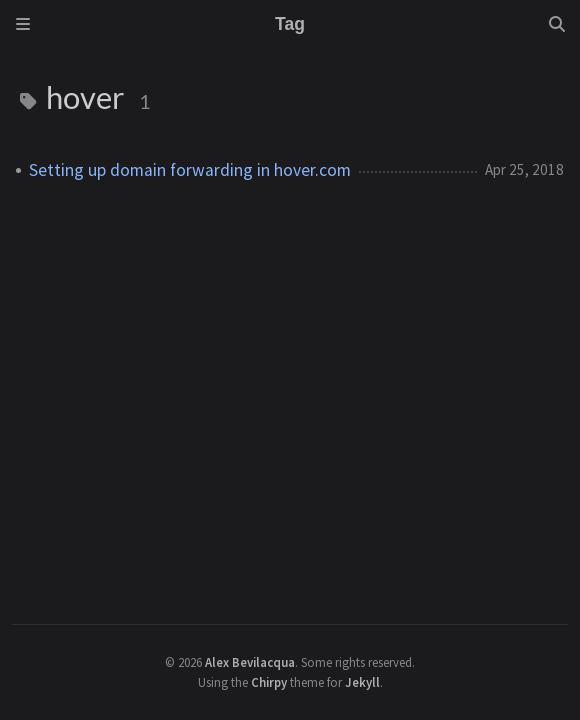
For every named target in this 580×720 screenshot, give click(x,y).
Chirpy (269, 682)
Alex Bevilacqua (250, 662)
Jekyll (362, 682)
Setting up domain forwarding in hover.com (190, 170)
